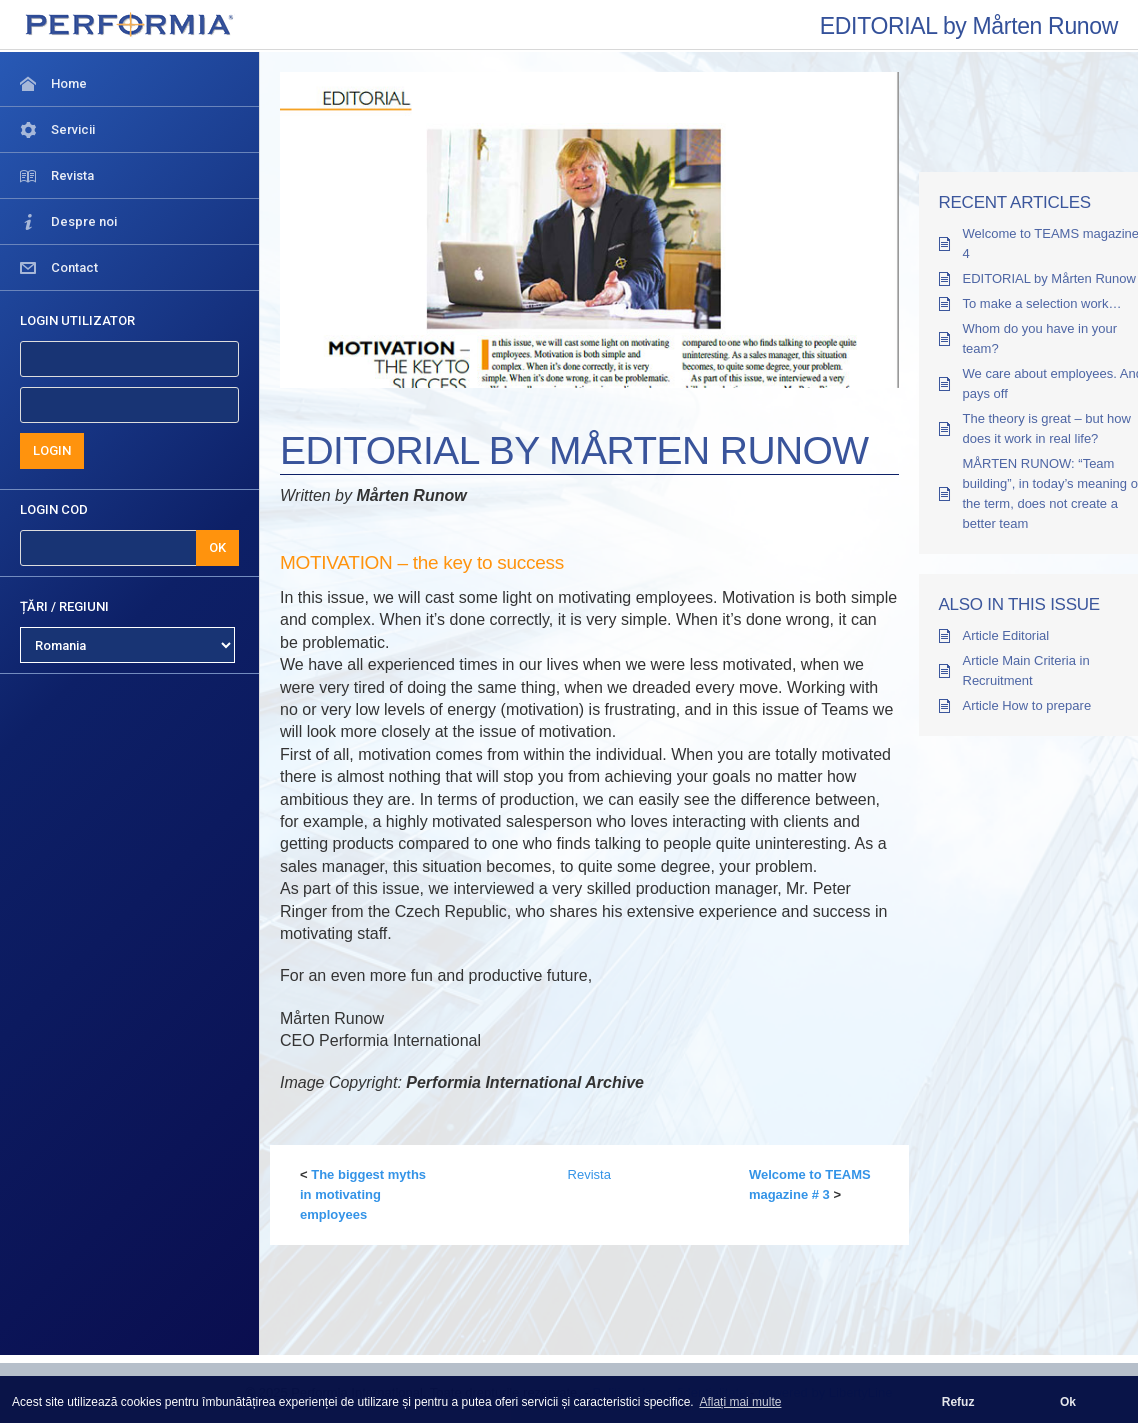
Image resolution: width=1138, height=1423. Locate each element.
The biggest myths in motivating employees (363, 1194)
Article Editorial (1006, 635)
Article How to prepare (1027, 705)
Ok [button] (1068, 1402)
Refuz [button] (958, 1402)
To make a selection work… (1042, 303)
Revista (589, 1174)
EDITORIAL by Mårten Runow (1049, 278)
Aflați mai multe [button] (740, 1402)
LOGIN (52, 450)
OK (217, 547)
